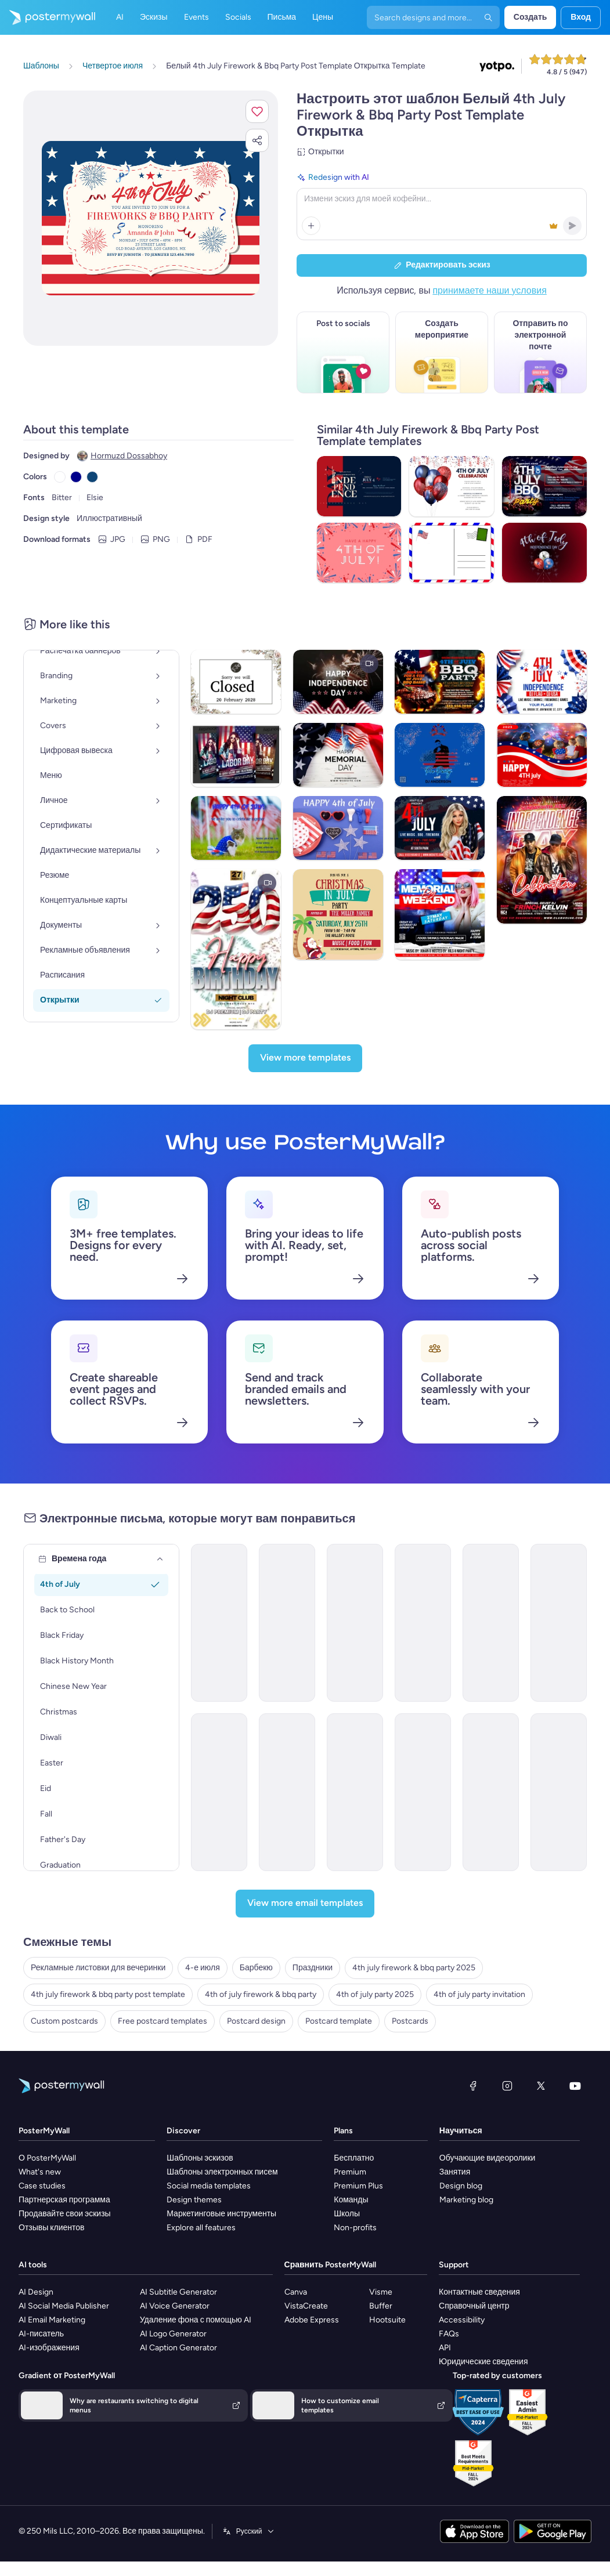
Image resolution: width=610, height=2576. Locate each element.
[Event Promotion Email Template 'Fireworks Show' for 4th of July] (558, 1623)
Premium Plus (358, 2186)
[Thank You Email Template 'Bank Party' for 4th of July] (355, 1792)
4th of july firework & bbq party (260, 1994)
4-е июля (202, 1968)
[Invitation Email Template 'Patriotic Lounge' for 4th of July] (355, 1623)
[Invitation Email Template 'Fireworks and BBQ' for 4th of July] (219, 1623)
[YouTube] (575, 2085)
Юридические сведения (483, 2362)
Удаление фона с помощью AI (195, 2320)
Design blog (460, 2186)
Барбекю (256, 1968)
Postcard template (338, 2021)
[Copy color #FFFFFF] (60, 477)
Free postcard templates (162, 2021)
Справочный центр (474, 2306)
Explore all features (201, 2228)
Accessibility (462, 2320)
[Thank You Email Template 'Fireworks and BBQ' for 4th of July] (219, 1792)
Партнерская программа (64, 2200)
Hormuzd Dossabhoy (129, 456)
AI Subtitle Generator (178, 2292)
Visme (380, 2292)
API (445, 2348)
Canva (295, 2292)
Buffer (380, 2306)
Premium (350, 2172)
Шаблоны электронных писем (222, 2172)
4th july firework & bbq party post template (108, 1994)
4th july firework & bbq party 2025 (413, 1968)
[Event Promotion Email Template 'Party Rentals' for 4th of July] (287, 1792)
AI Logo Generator (173, 2334)
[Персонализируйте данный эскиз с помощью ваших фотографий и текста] (150, 218)
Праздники (313, 1968)
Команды (351, 2200)
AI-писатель (41, 2334)
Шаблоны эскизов (200, 2158)
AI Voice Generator (175, 2306)
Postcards (410, 2021)
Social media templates (209, 2186)
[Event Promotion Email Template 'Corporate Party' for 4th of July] (558, 1792)
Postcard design (256, 2021)
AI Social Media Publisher (64, 2306)
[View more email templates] (305, 1903)
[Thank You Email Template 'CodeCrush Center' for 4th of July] (491, 1792)
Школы (347, 2214)
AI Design (36, 2292)
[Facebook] (473, 2085)
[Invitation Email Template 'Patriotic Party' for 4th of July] (423, 1623)
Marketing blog (466, 2200)
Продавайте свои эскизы (65, 2214)
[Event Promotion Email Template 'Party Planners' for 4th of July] (423, 1792)
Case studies (42, 2186)
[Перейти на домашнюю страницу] (47, 17)
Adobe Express (311, 2320)
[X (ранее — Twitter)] (541, 2085)
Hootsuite (387, 2320)
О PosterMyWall (47, 2158)
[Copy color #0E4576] (92, 477)
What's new (40, 2172)
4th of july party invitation (479, 1994)
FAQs (449, 2334)
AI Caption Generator (178, 2348)
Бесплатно (354, 2158)
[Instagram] (507, 2085)
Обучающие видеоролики (487, 2158)
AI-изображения (49, 2348)
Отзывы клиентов (52, 2228)
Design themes (194, 2200)
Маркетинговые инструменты (221, 2214)
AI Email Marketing (52, 2320)
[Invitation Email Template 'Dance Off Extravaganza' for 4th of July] (287, 1623)
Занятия (454, 2172)
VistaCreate (306, 2306)
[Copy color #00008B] (76, 477)
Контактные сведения (479, 2292)
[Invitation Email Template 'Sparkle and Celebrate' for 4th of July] (491, 1623)
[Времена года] (160, 1559)
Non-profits (355, 2228)
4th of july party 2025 (375, 1994)
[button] (257, 111)
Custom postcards (64, 2021)
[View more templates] (305, 1058)
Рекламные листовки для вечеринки (98, 1968)
